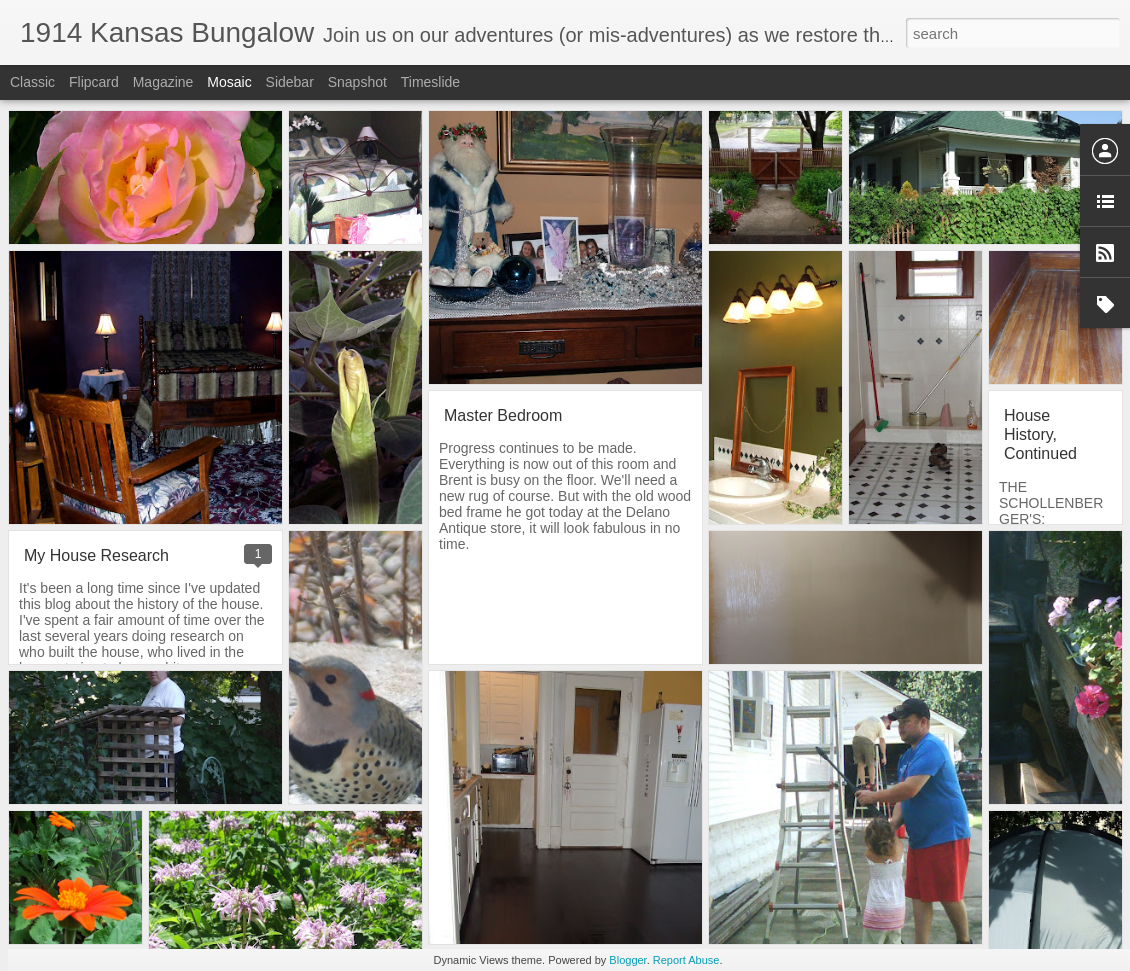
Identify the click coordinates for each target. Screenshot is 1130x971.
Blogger (627, 960)
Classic (32, 82)
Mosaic (229, 82)
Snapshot (357, 82)
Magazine (163, 82)
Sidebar (290, 82)
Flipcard (94, 82)
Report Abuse (686, 960)
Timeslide (430, 82)
